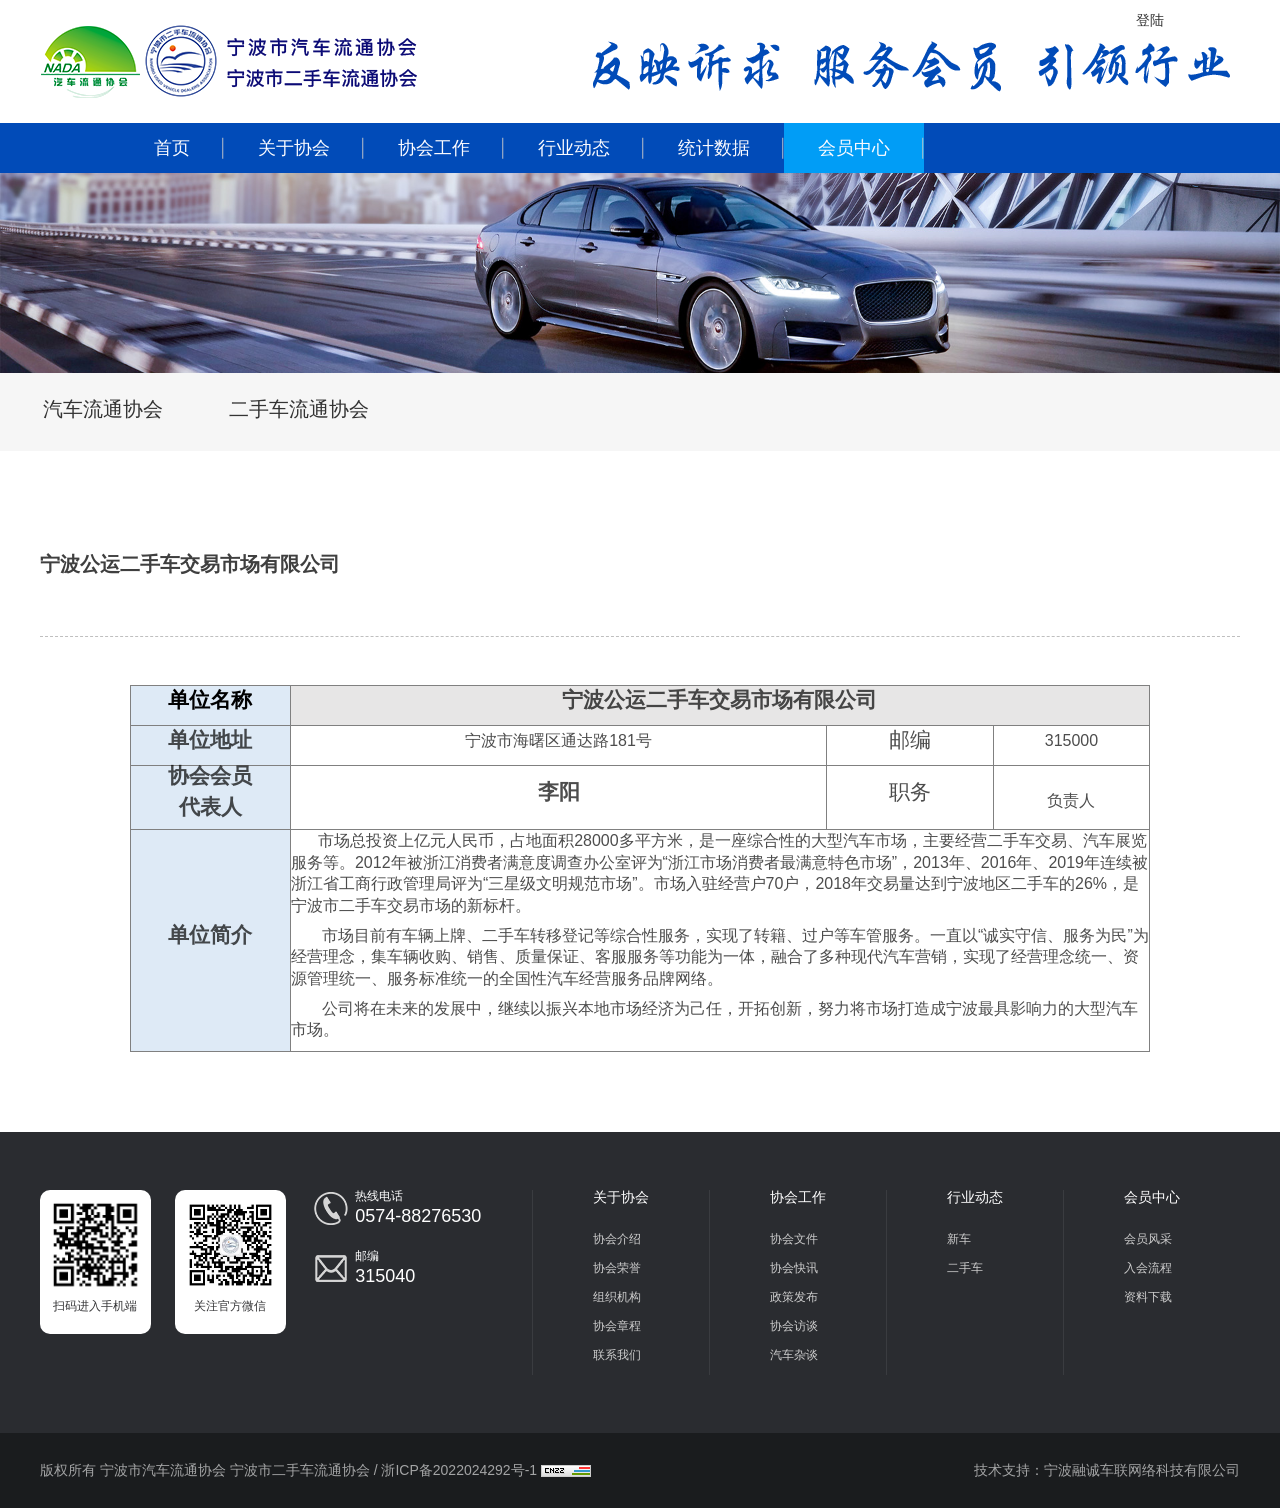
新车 (959, 1239)
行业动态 (574, 148)
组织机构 (617, 1297)
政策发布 (794, 1297)
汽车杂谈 (794, 1355)
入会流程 (1148, 1268)
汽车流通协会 (103, 409)
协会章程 (617, 1326)
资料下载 (1148, 1297)
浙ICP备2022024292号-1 (459, 1470)
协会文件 (794, 1239)
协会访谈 (794, 1326)
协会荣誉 (617, 1268)
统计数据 (714, 148)
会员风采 (1148, 1239)
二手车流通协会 (299, 409)
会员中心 (854, 148)
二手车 (965, 1268)
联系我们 (617, 1355)
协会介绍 (617, 1239)
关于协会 (294, 148)
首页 (172, 148)
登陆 (1150, 20)
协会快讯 (794, 1268)
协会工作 (434, 148)
